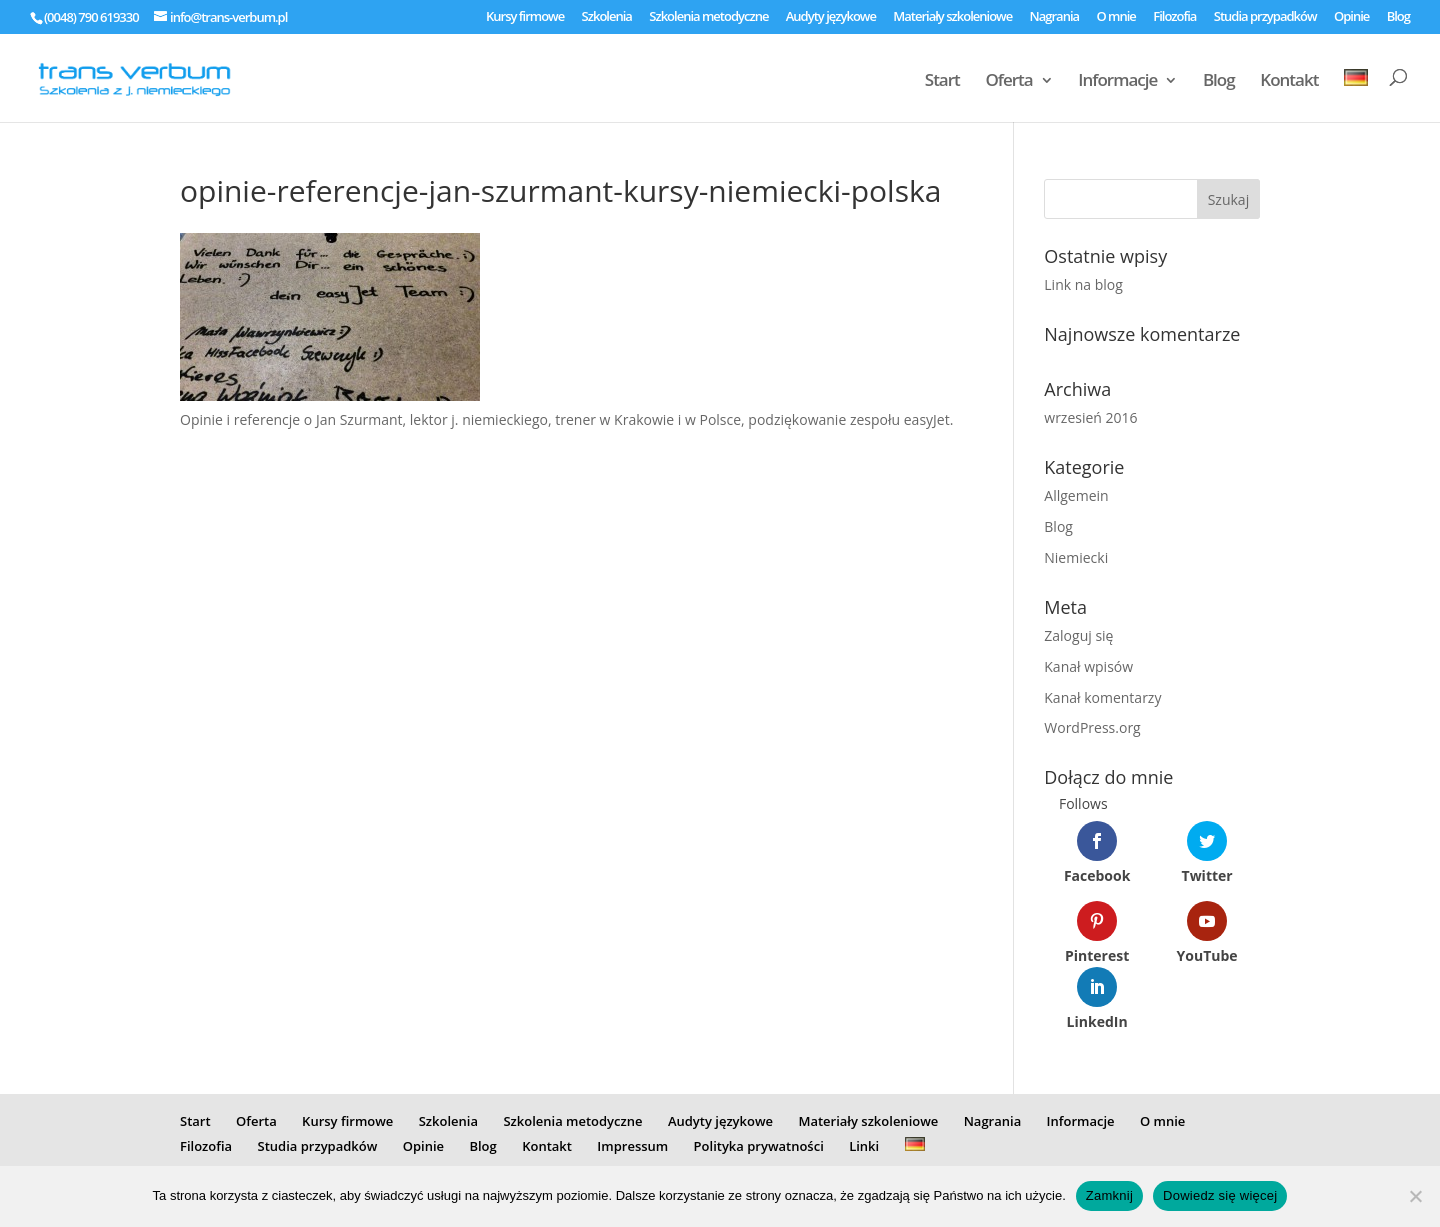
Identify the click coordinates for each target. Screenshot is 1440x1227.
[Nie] (1415, 1196)
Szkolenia (607, 17)
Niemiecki (1076, 557)
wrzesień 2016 (1090, 417)
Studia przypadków (1265, 17)
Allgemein (1076, 495)
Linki (864, 1146)
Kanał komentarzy (1102, 697)
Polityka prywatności (759, 1146)
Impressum (632, 1146)
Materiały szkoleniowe (952, 17)
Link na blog (1083, 284)
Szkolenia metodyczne (708, 17)
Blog (1398, 17)
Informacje (1117, 82)
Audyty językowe (831, 17)
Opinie (1351, 17)
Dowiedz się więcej (1220, 1195)
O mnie (1115, 17)
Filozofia (1174, 17)
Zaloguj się (1078, 635)
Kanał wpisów (1088, 666)
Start (942, 82)
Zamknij (1109, 1195)
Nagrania (1055, 17)
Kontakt (1289, 82)
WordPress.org (1092, 727)
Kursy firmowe (525, 17)
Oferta (1008, 82)
